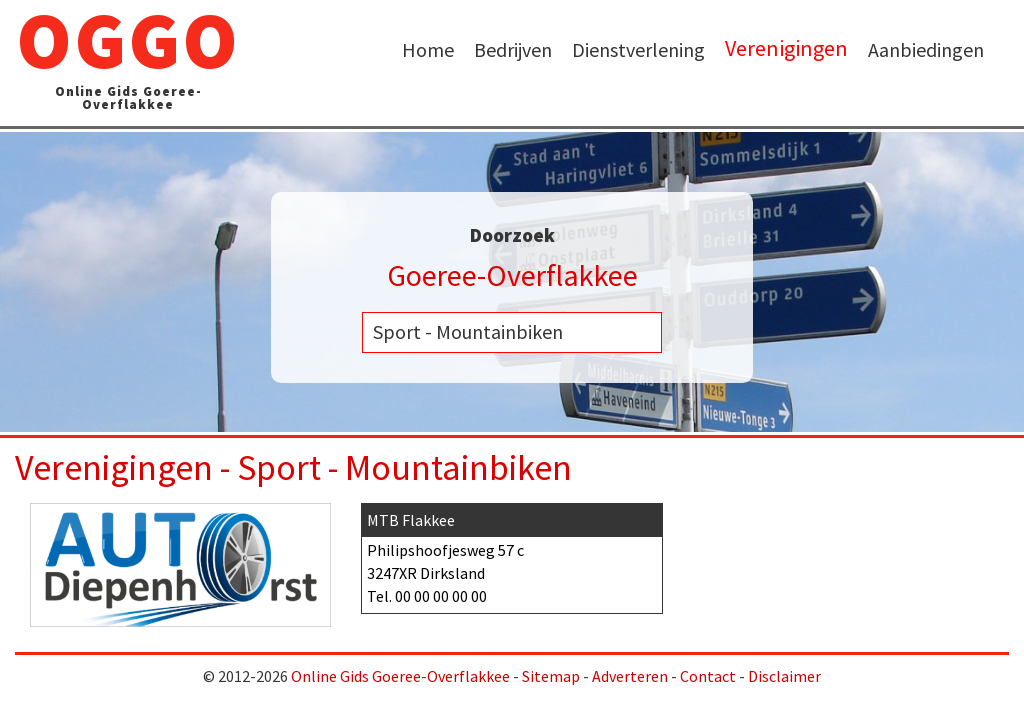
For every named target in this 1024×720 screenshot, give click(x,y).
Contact (708, 676)
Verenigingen (786, 48)
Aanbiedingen (926, 49)
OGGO (128, 63)
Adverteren (630, 676)
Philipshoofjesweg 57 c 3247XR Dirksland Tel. (511, 555)
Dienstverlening (638, 49)
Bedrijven (513, 49)
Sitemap (551, 676)
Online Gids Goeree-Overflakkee (400, 676)
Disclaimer (784, 676)
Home (428, 49)
